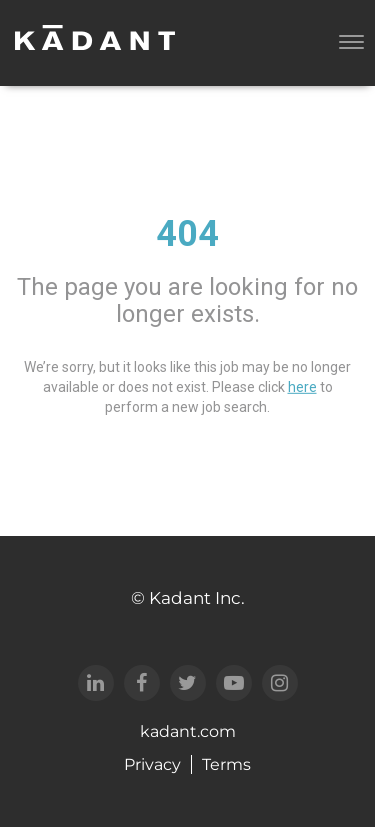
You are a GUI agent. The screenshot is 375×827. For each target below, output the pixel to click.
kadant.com (188, 731)
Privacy (152, 764)
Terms (226, 764)
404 (187, 234)
